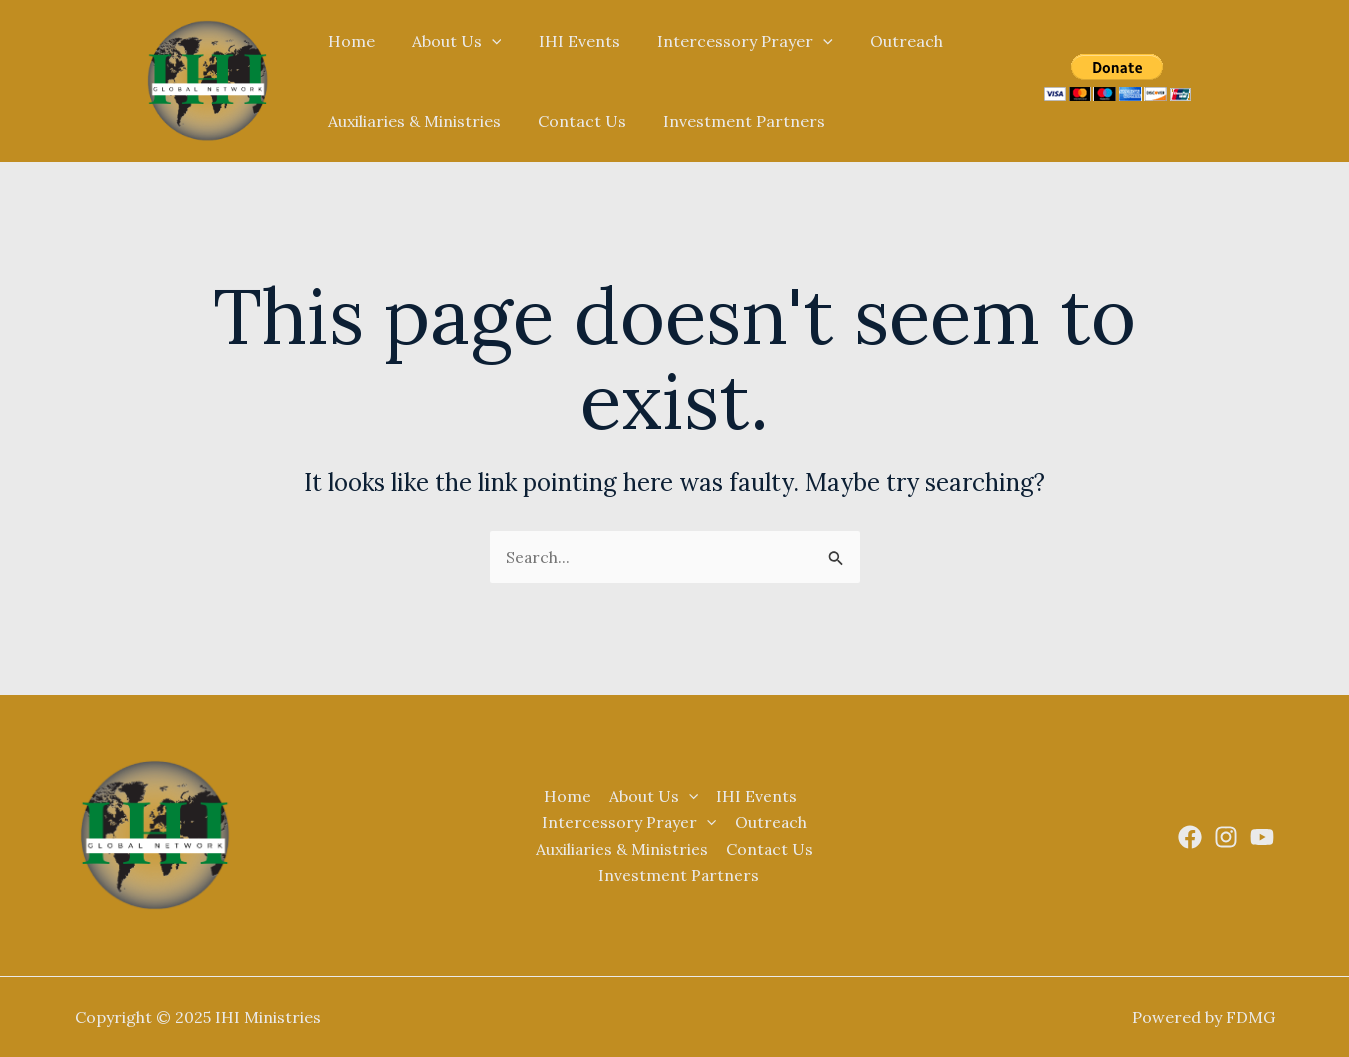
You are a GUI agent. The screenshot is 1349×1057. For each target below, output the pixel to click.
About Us (449, 41)
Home (348, 41)
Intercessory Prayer (727, 41)
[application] (484, 41)
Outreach (882, 41)
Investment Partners (731, 121)
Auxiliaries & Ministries (411, 121)
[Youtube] (1262, 837)
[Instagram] (1226, 837)
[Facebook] (1190, 837)
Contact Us (574, 121)
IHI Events (566, 41)
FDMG (1250, 1017)
